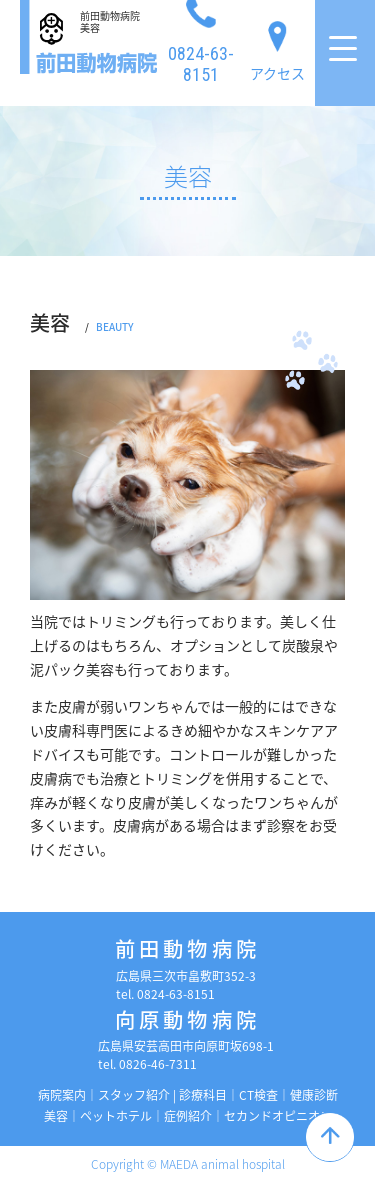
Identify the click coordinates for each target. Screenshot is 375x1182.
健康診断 (314, 1095)
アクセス (277, 47)
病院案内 (62, 1095)
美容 (56, 1116)
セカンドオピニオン (278, 1116)
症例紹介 (188, 1116)
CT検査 (258, 1095)
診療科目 (203, 1095)
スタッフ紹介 (134, 1095)
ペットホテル (116, 1116)
